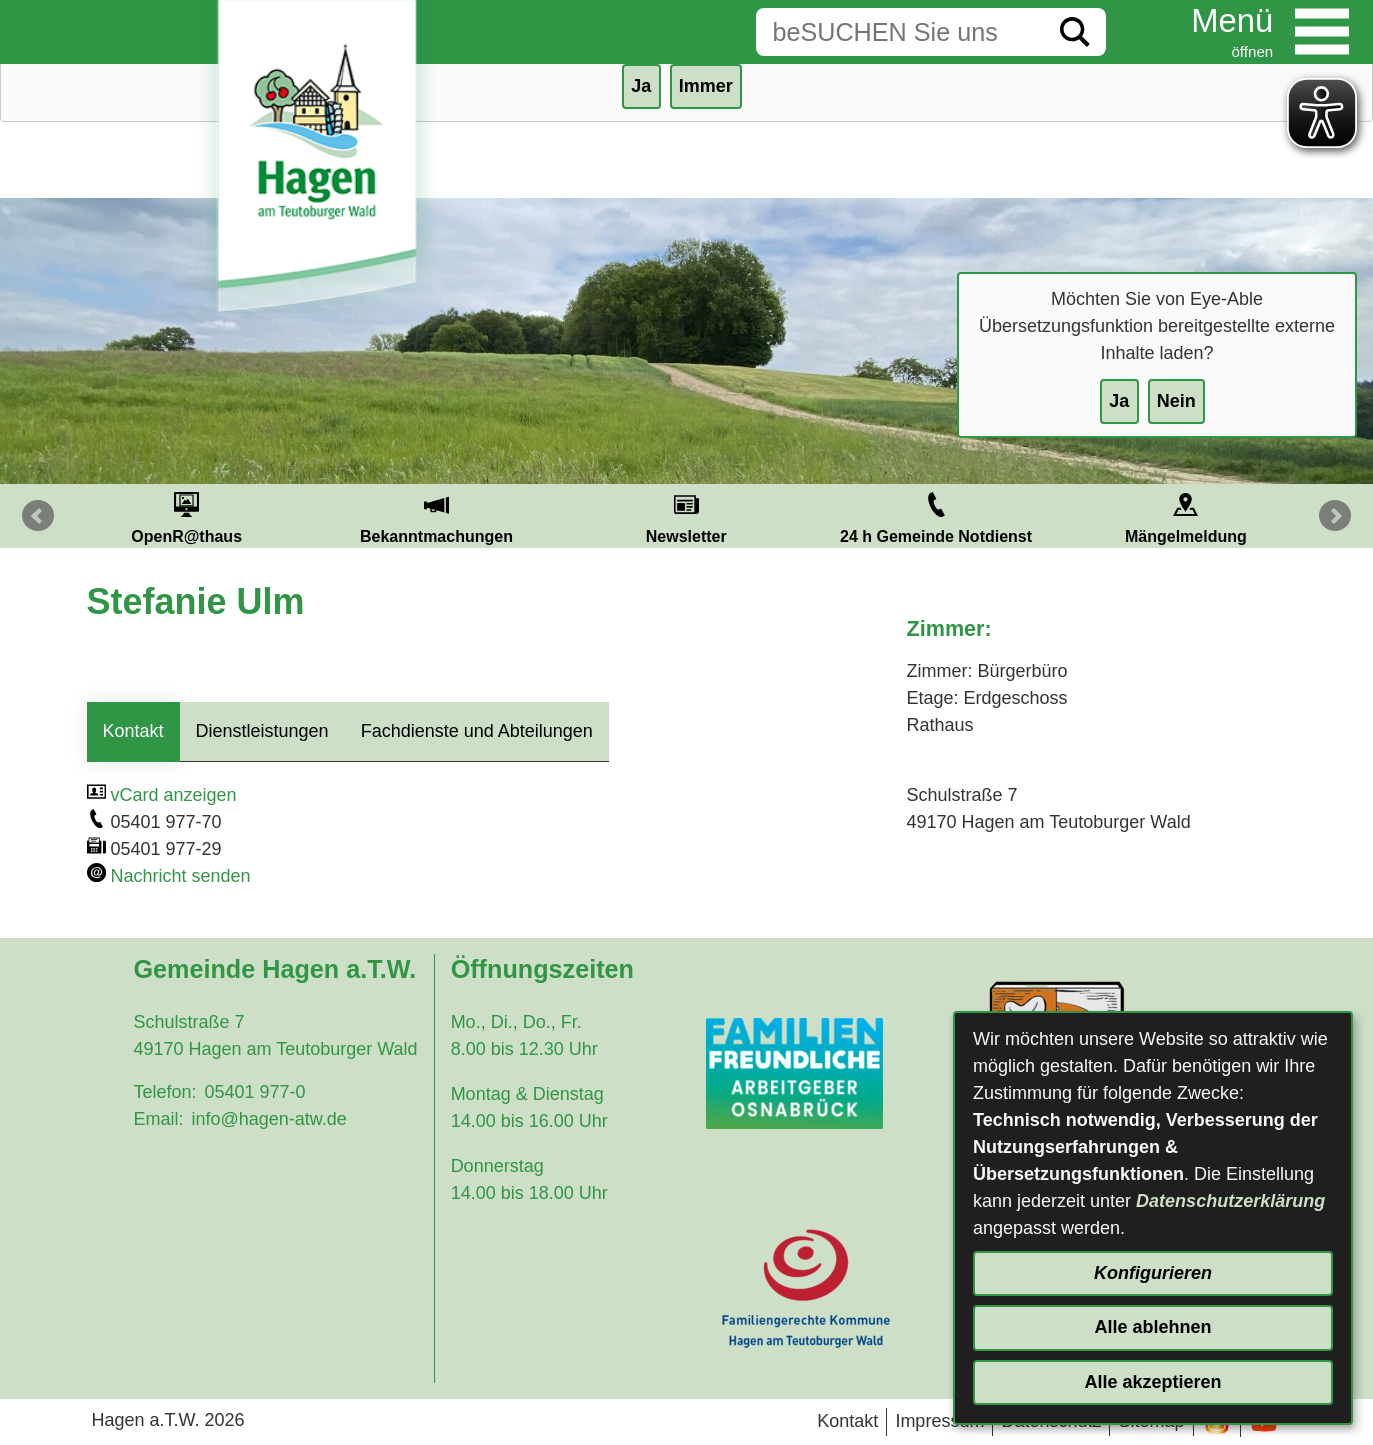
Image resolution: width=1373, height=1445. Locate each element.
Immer (706, 86)
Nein (1176, 401)
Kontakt (133, 731)
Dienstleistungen (262, 731)
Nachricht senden (181, 876)
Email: (158, 1119)
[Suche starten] (1075, 32)
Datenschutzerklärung (1230, 1201)
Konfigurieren (1153, 1273)
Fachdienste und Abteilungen (477, 731)
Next (1335, 516)
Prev (38, 516)
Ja (1119, 401)
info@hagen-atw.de (268, 1119)
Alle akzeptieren (1152, 1382)
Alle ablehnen (1152, 1327)
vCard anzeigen (174, 795)
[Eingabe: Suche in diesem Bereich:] (900, 32)
